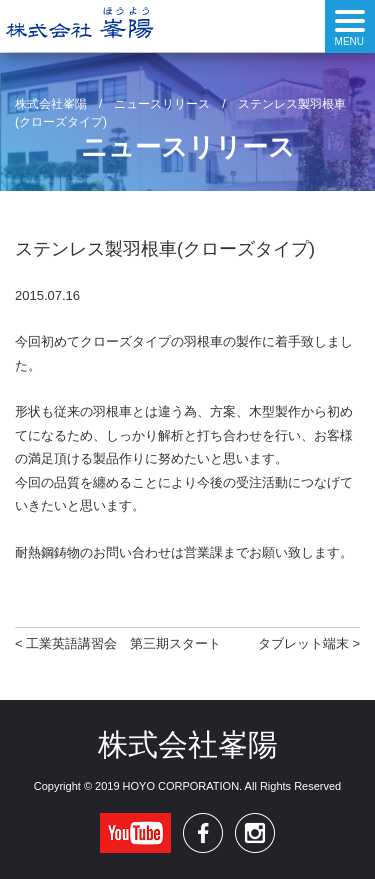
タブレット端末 (303, 643)
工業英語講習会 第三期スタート (123, 643)
